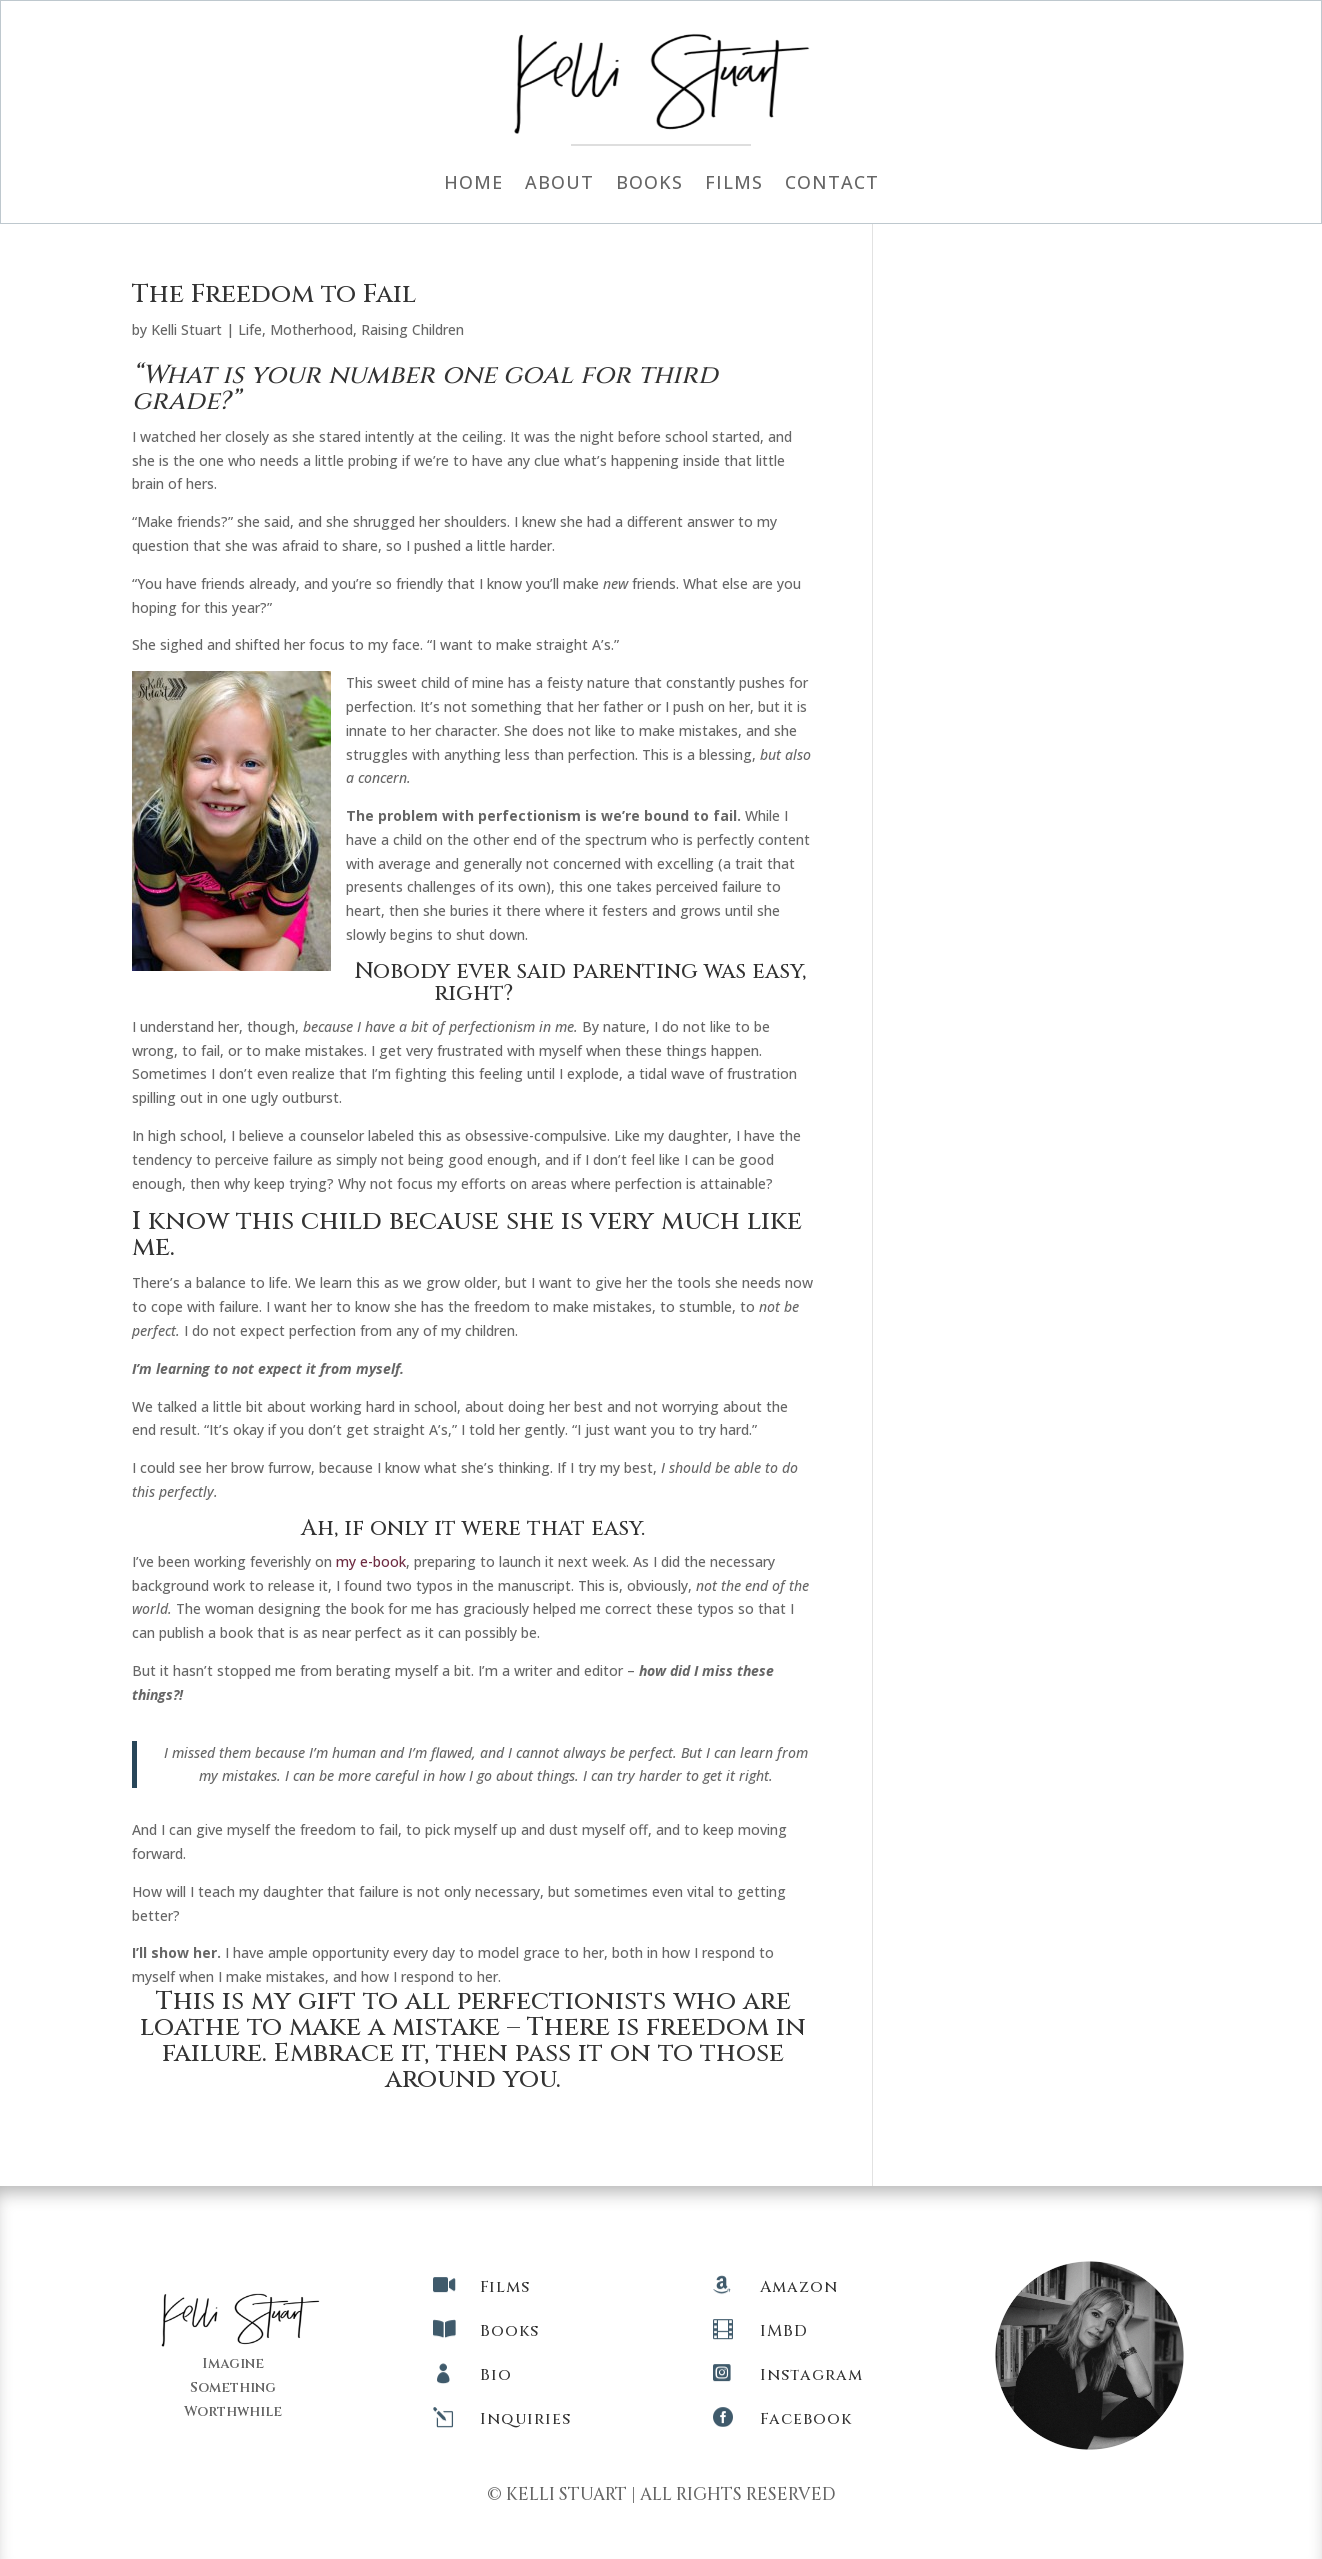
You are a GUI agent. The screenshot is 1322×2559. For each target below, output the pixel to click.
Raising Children (412, 329)
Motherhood (311, 329)
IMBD (784, 2331)
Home (473, 184)
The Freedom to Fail (274, 294)
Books (649, 184)
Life (250, 329)
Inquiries (525, 2419)
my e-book (371, 1561)
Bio (496, 2375)
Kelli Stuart (186, 329)
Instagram (811, 2375)
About (559, 184)
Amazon (799, 2287)
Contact (832, 184)
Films (734, 184)
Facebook (806, 2419)
